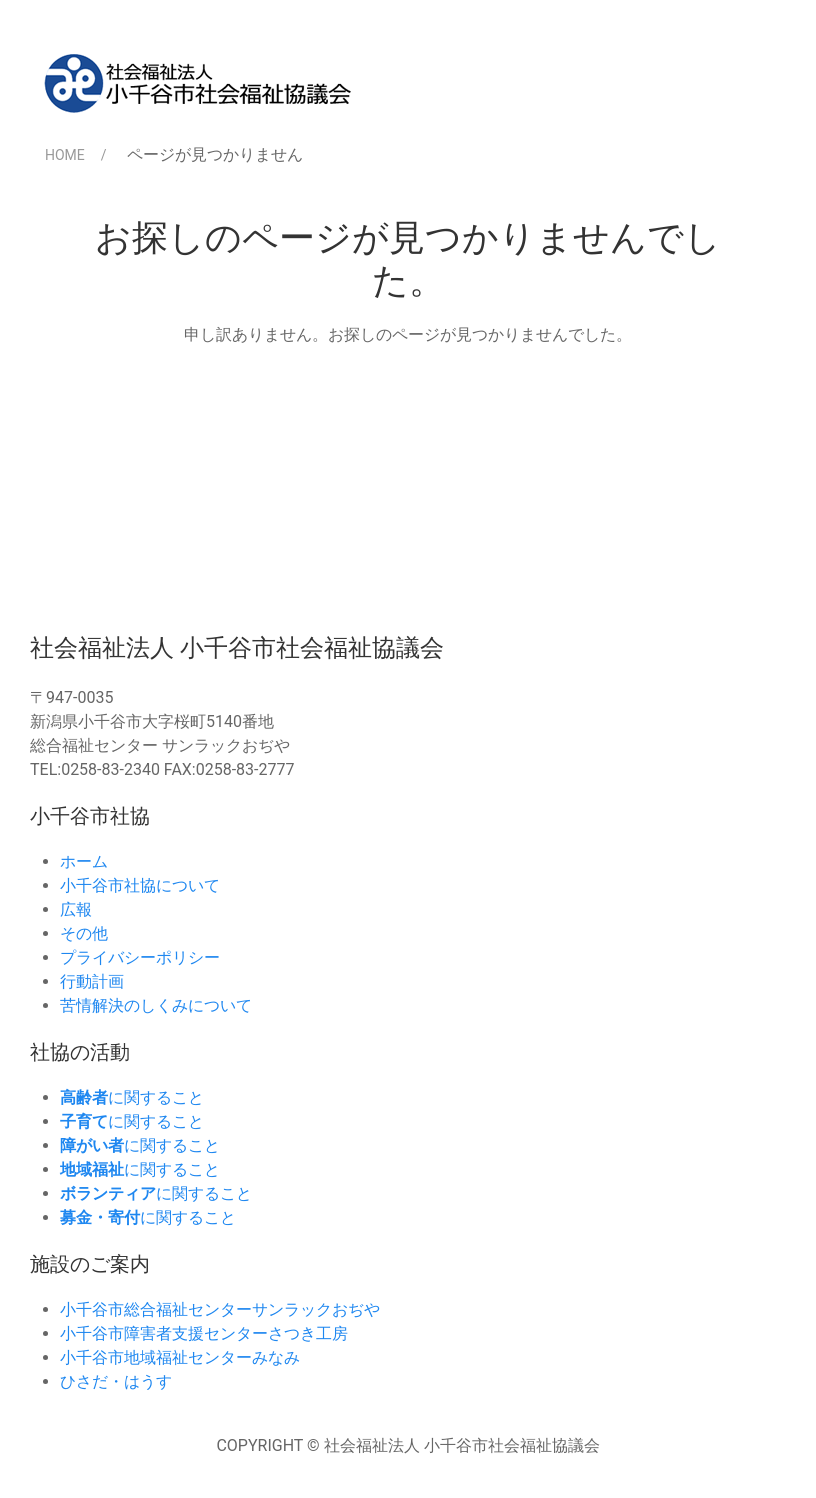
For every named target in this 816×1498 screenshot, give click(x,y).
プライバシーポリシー (140, 957)
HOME (65, 155)
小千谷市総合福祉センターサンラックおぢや (220, 1309)
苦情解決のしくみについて (156, 1005)
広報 (76, 909)
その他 (84, 933)
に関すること (132, 1097)
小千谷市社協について (140, 885)
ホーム (84, 861)
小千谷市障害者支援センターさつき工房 (204, 1333)
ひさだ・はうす (116, 1381)
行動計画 (92, 981)
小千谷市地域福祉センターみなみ (180, 1357)
